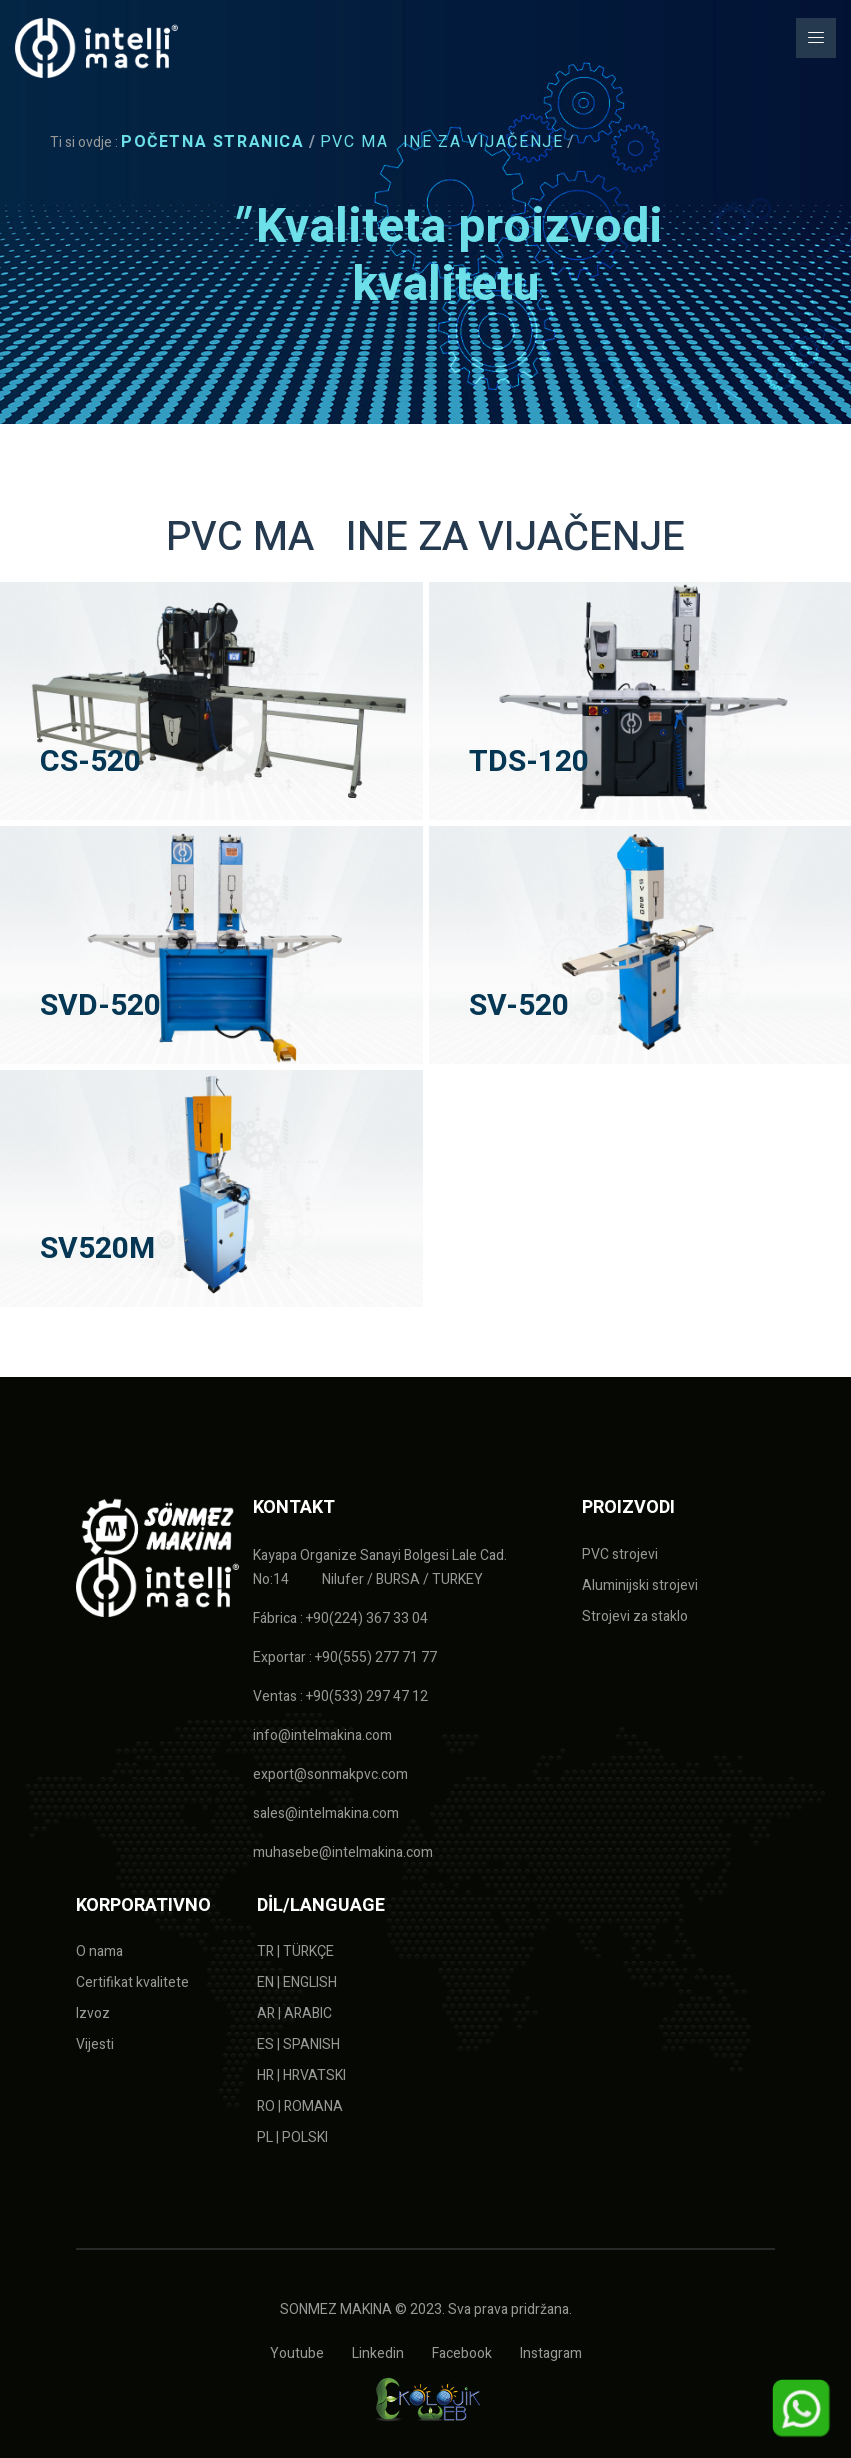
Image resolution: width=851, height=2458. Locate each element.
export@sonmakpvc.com (330, 1774)
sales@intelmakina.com (326, 1813)
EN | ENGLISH (297, 1982)
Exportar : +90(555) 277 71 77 (345, 1657)
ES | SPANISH (298, 2044)
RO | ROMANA (300, 2106)
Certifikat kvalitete (132, 1982)
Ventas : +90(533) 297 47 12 (340, 1696)
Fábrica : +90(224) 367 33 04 (340, 1618)
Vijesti (95, 2044)
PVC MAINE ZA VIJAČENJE (442, 142)
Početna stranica (213, 142)
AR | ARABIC (294, 2013)
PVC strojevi (620, 1554)
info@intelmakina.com (322, 1735)
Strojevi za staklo (635, 1616)
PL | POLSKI (292, 2137)
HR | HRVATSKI (301, 2075)
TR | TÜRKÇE (295, 1951)
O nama (99, 1951)
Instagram (551, 2353)
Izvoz (93, 2013)
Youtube (297, 2353)
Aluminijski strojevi (640, 1585)
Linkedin (378, 2353)
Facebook (462, 2353)
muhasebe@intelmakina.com (343, 1852)
